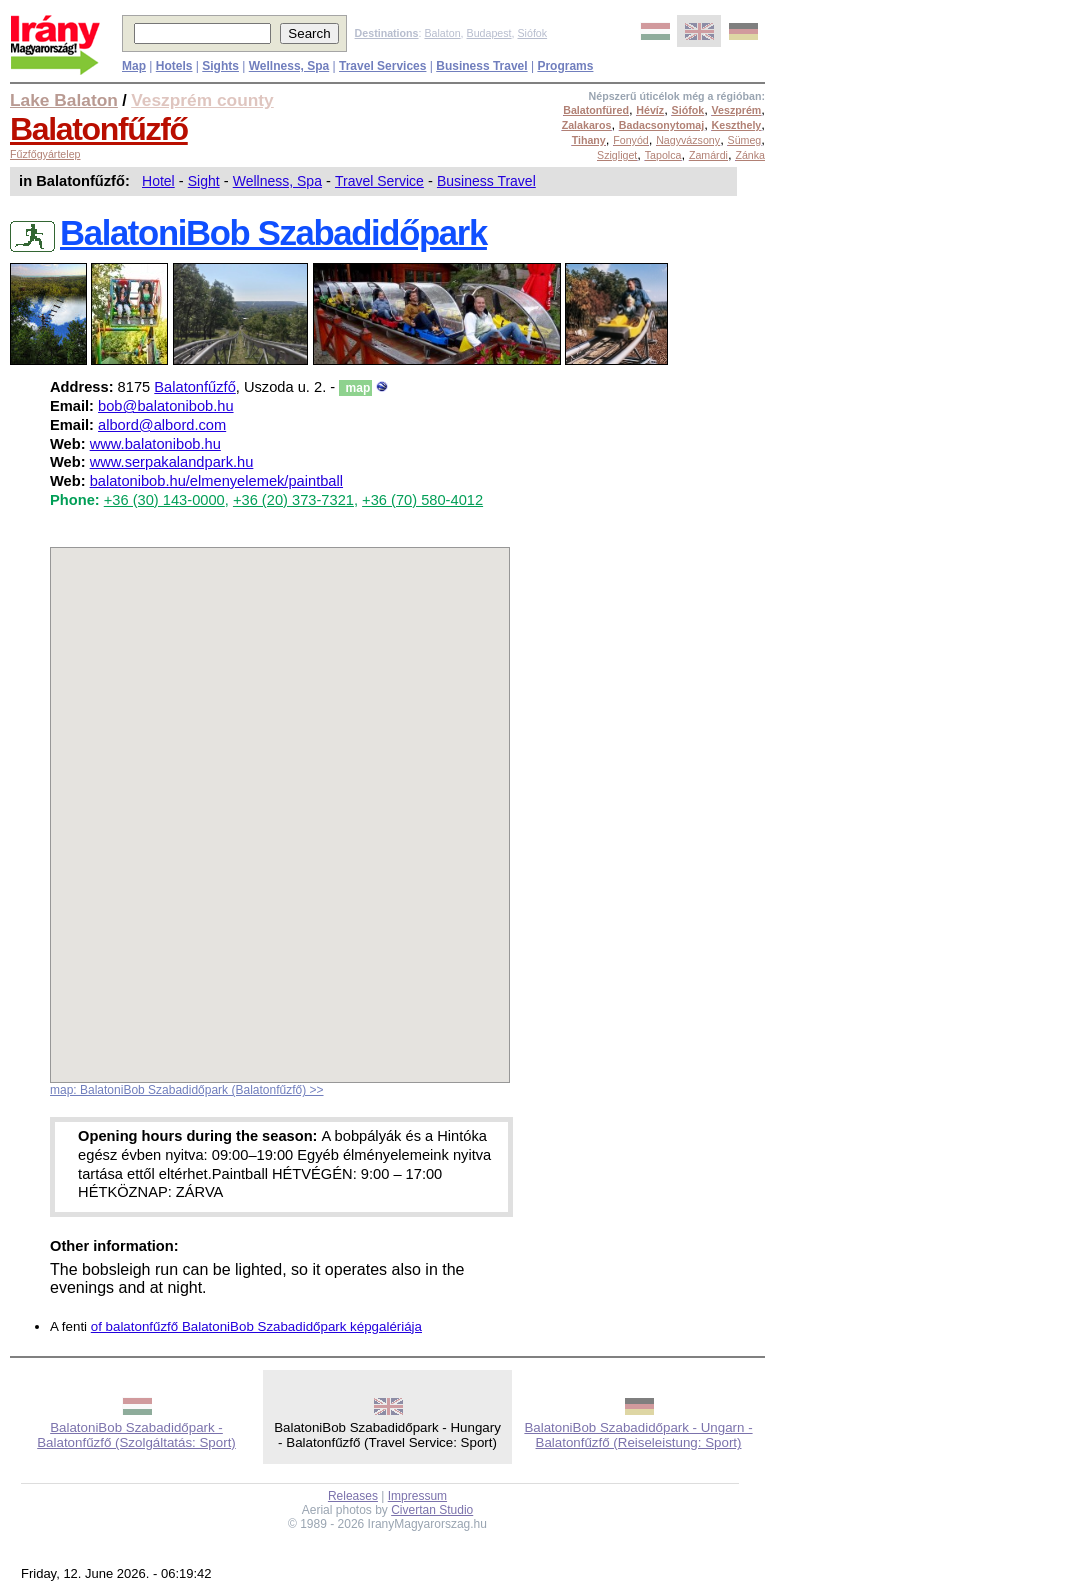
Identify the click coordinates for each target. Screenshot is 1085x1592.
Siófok (532, 33)
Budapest (489, 33)
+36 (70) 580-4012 (422, 500)
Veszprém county (202, 100)
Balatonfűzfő (99, 129)
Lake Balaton (64, 100)
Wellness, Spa (277, 181)
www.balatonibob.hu (155, 444)
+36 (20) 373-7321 (293, 500)
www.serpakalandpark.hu (172, 462)
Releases (353, 1496)
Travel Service (379, 181)
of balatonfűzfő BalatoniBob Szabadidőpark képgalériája (256, 1326)
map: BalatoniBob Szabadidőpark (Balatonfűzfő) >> (187, 1090)
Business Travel (486, 181)
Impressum (417, 1496)
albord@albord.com (162, 425)
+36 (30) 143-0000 (164, 500)
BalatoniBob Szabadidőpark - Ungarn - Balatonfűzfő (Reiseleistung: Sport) (638, 1435)
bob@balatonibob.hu (166, 406)
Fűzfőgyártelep (45, 154)
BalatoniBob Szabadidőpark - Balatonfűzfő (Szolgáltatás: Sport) (136, 1435)
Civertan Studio (432, 1510)
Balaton (442, 33)
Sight (204, 181)
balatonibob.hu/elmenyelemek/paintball (216, 481)
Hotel (158, 181)
